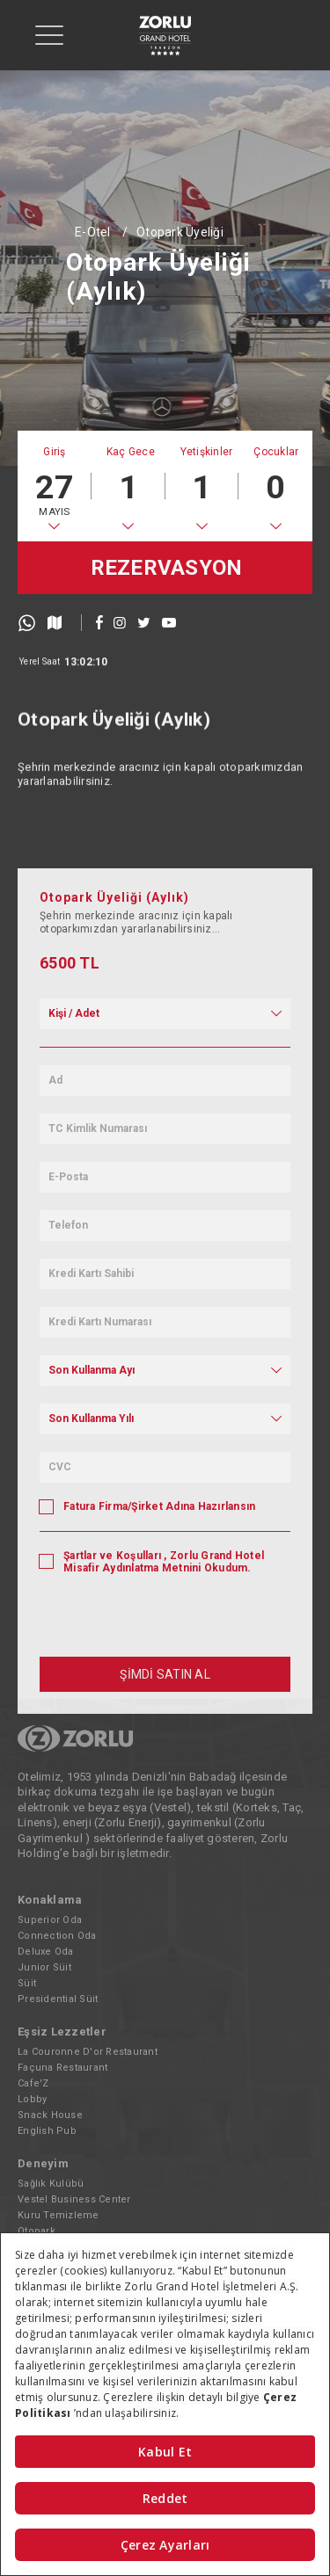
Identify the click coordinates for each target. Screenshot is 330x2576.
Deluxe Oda (46, 1951)
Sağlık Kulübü (51, 2183)
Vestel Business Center (74, 2199)
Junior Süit (44, 1967)
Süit (27, 1983)
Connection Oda (57, 1935)
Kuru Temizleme (58, 2215)
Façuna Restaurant (62, 2067)
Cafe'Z (33, 2083)
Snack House (50, 2115)
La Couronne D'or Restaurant (88, 2051)
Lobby (32, 2099)
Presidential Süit (58, 1999)
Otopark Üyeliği (180, 232)
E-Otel (93, 232)
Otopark (36, 2231)
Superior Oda (50, 1920)
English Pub (47, 2131)
